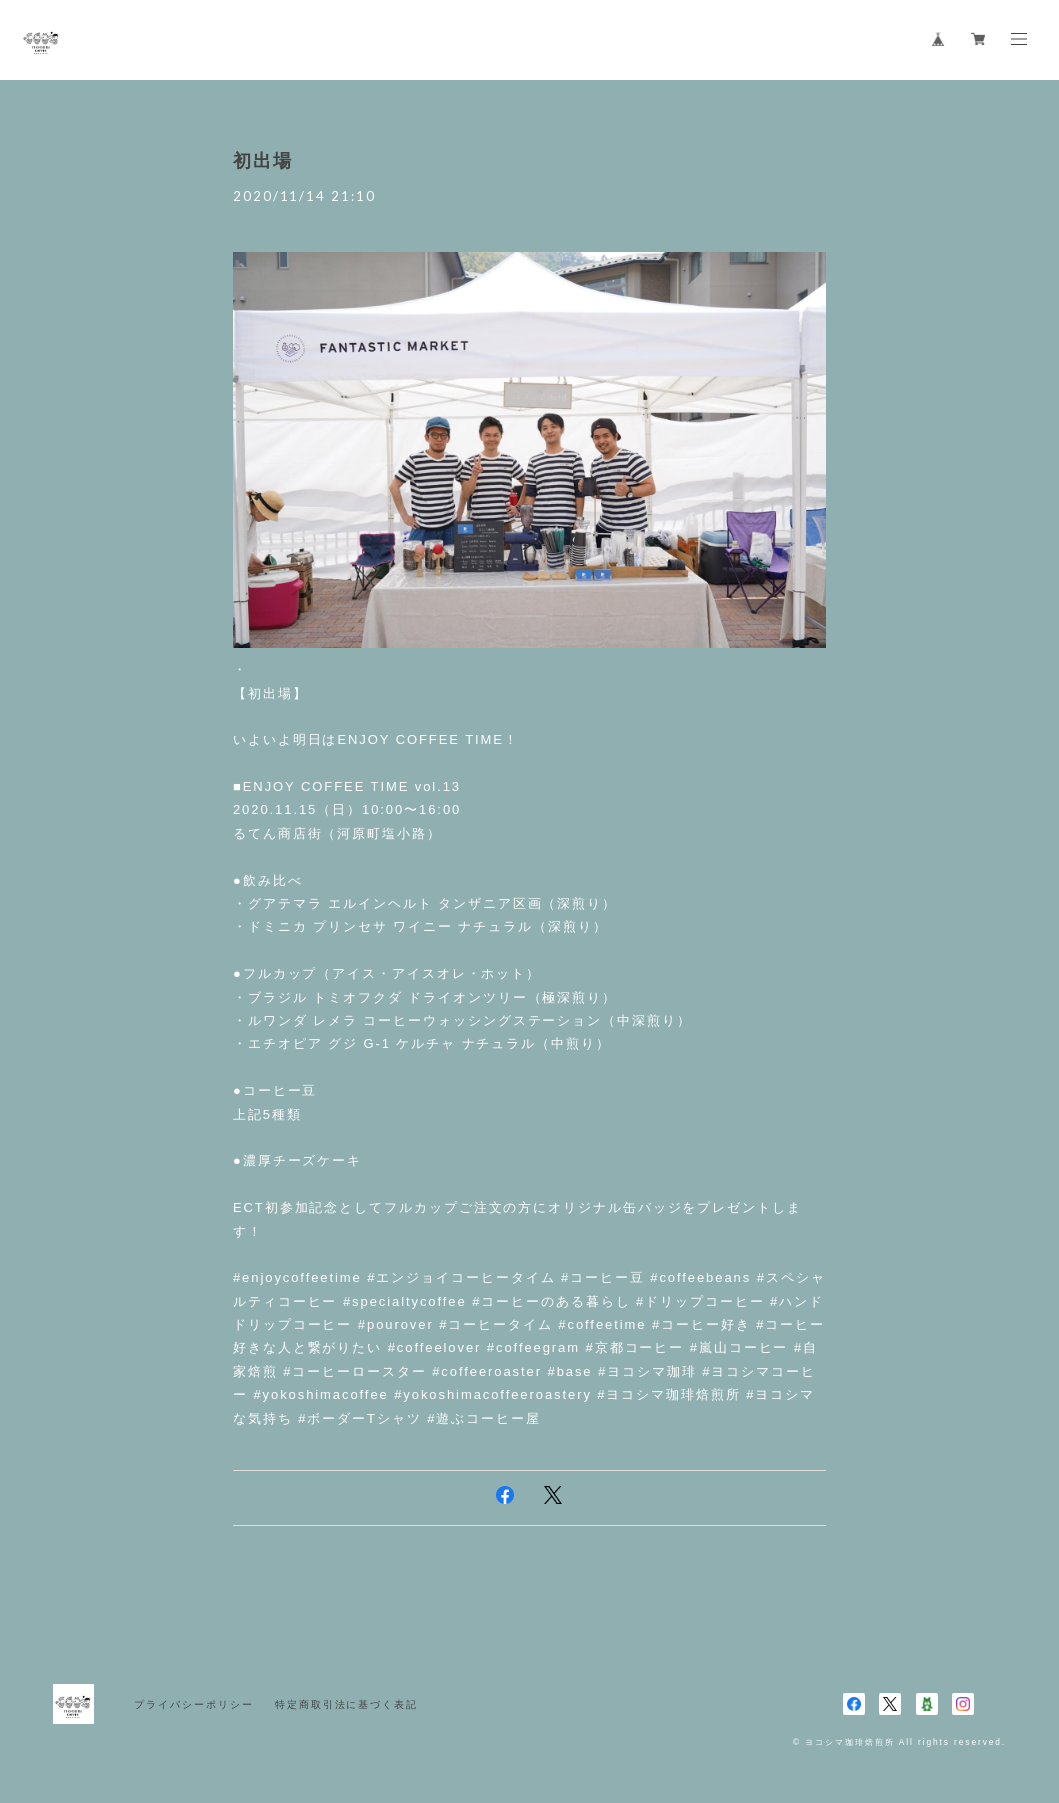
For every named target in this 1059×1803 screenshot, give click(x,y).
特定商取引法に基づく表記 (346, 1704)
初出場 (263, 161)
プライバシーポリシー (193, 1704)
